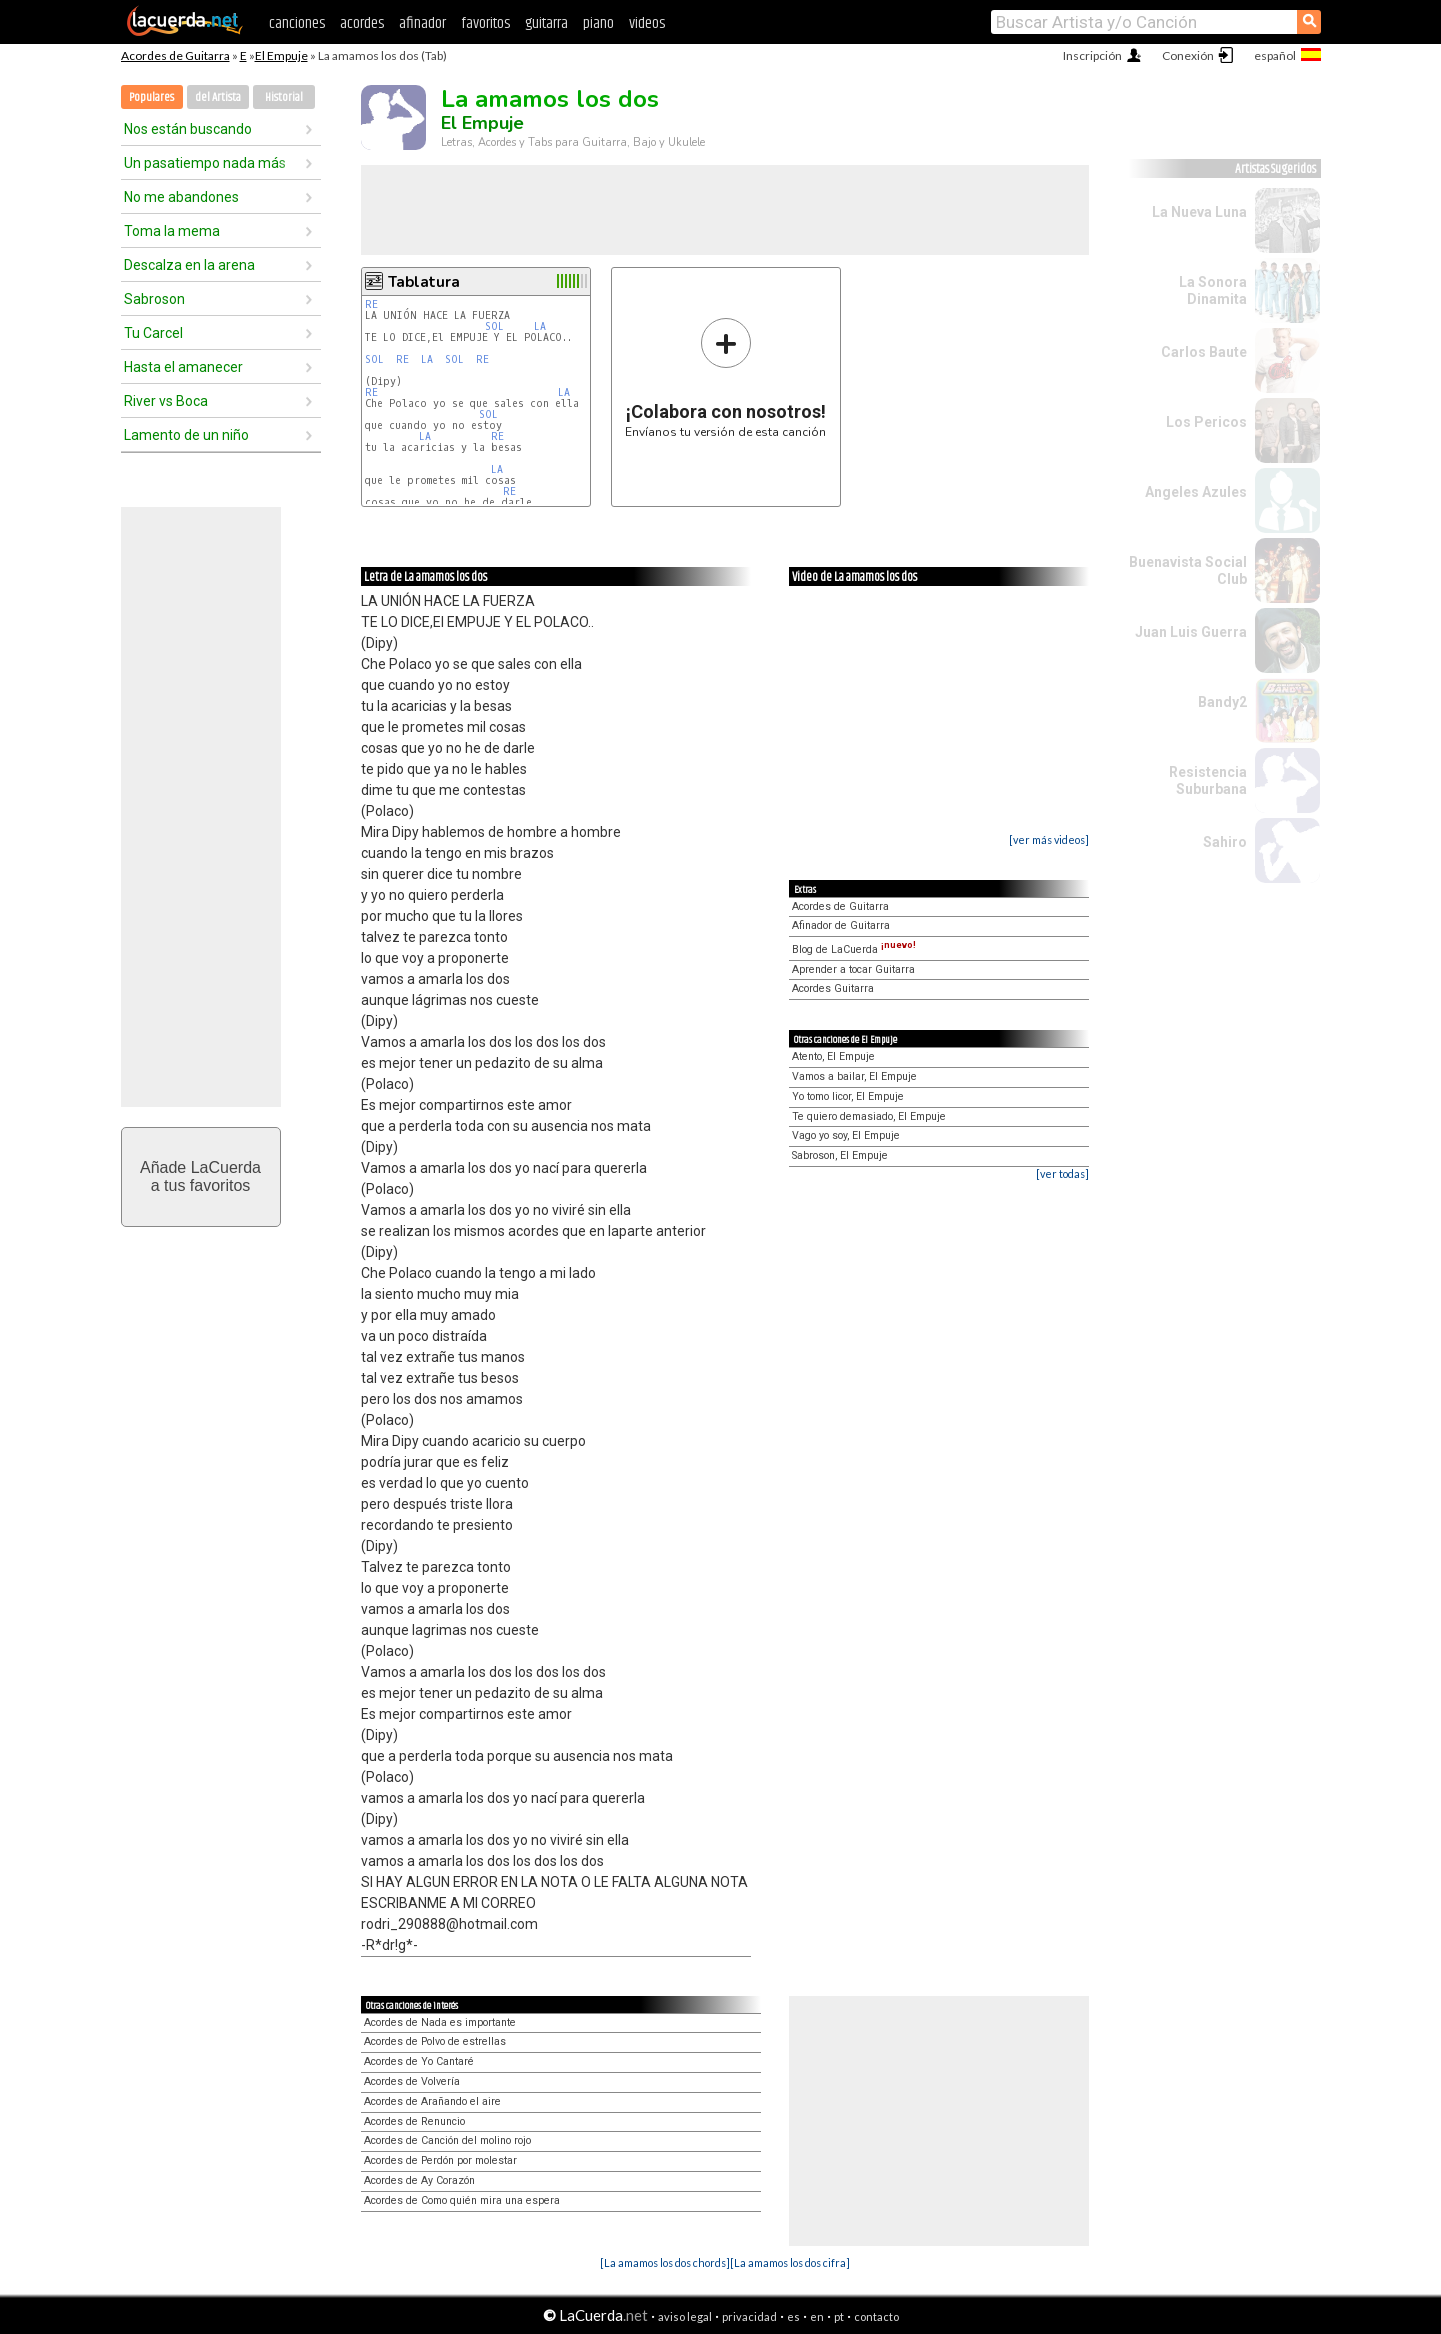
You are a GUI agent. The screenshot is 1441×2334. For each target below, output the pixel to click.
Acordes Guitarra (833, 988)
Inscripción (1092, 55)
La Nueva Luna (1199, 212)
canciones (297, 23)
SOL (494, 326)
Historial (284, 97)
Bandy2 (1222, 702)
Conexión (1188, 55)
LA (540, 326)
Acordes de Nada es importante (440, 2022)
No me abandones (181, 197)
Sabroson (154, 299)
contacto (876, 2316)
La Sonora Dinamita (1213, 290)
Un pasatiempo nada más (205, 163)
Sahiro (1225, 842)
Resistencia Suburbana (1208, 780)
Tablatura (424, 282)
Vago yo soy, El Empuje (846, 1135)
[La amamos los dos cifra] (790, 2262)
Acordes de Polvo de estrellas (435, 2041)
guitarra (546, 23)
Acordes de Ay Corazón (419, 2180)
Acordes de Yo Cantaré (419, 2061)
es (793, 2316)
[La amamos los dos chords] (665, 2262)
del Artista (218, 97)
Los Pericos (1206, 422)
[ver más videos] (1049, 839)
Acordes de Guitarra (175, 55)
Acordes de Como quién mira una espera (462, 2200)
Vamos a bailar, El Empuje (854, 1076)
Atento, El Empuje (833, 1056)
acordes (362, 23)
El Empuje (281, 55)
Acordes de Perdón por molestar (440, 2160)
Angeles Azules (1196, 492)
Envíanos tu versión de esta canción (725, 377)
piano (598, 23)
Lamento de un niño (186, 435)
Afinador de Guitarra (841, 925)
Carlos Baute (1204, 352)
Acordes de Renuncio (414, 2121)
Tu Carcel (153, 333)
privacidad (749, 2316)
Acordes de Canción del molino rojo (447, 2140)
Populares (151, 97)
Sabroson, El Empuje (840, 1155)
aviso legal (685, 2316)
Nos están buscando (188, 129)
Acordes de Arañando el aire (432, 2101)
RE (371, 304)
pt (839, 2316)
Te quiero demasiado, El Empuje (869, 1116)
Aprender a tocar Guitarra (853, 969)
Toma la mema (172, 231)
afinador (422, 23)
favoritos (485, 23)
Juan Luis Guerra (1191, 632)
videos (647, 23)
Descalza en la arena (189, 265)
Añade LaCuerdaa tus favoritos (200, 1176)
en (817, 2316)
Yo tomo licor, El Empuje (848, 1096)
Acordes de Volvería (412, 2081)
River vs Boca (166, 401)
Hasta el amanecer (183, 367)
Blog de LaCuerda (854, 949)
